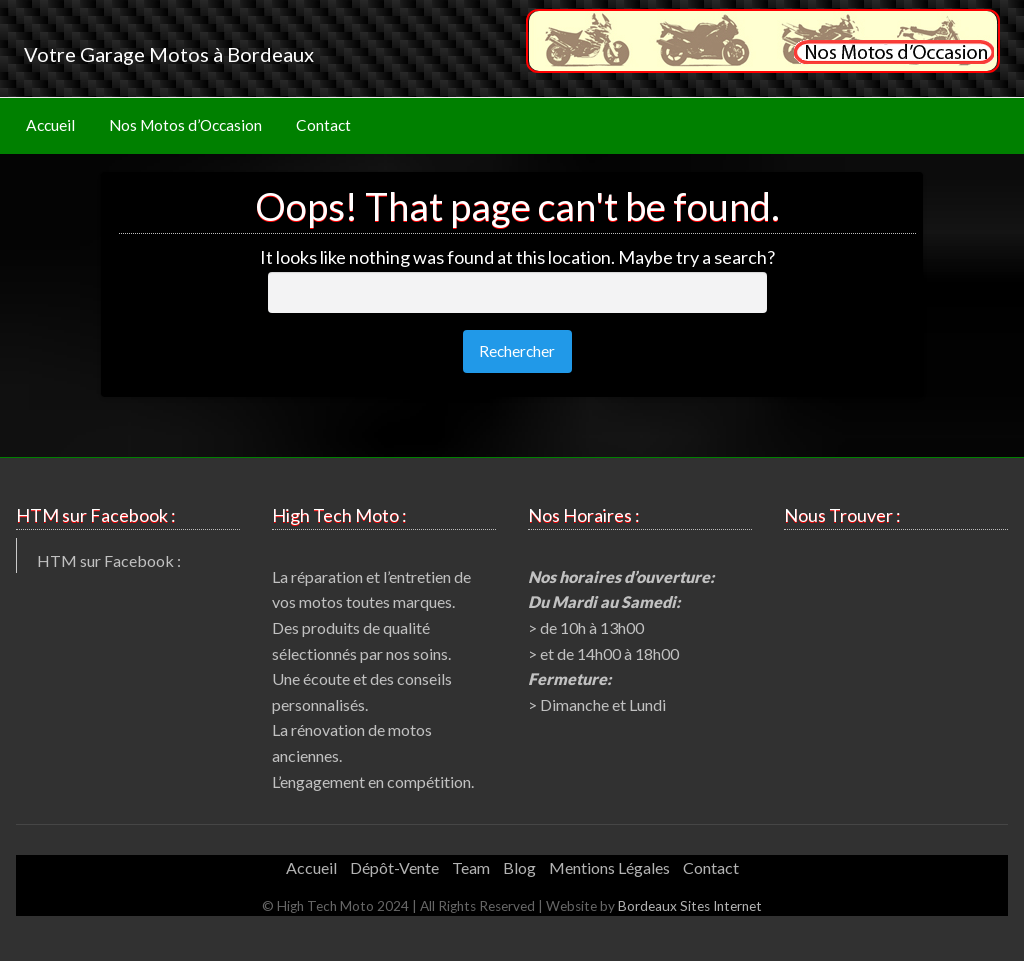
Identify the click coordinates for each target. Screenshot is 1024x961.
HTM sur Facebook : (109, 560)
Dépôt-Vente (394, 867)
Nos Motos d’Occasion (185, 125)
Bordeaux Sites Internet (690, 906)
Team (471, 867)
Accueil (50, 125)
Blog (519, 867)
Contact (323, 125)
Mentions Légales (609, 867)
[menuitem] (50, 126)
